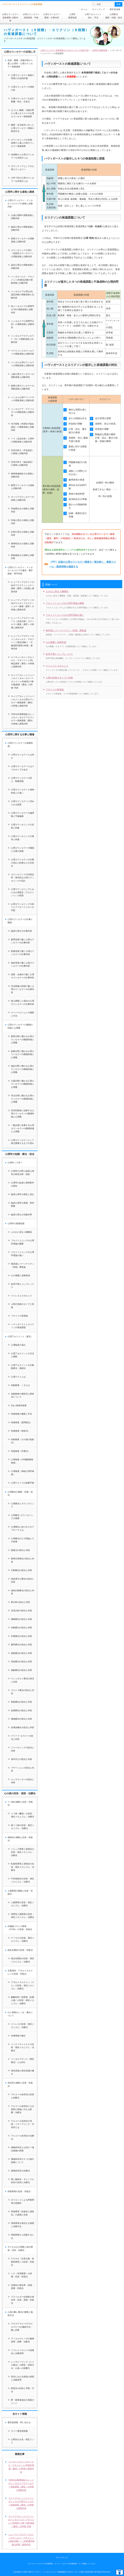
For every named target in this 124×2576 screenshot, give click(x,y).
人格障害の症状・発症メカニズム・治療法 (22, 1904)
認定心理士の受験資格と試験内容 (22, 266)
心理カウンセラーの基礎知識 (20, 744)
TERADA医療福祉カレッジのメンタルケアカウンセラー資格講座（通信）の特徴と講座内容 (22, 719)
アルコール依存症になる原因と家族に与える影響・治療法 (22, 2109)
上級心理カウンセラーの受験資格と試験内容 (22, 375)
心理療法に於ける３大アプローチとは (22, 1528)
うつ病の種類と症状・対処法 (20, 1803)
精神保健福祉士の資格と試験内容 (22, 475)
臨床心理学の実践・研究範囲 (22, 1204)
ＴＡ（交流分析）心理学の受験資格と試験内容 (22, 440)
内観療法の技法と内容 (21, 1627)
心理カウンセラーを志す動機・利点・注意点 (22, 100)
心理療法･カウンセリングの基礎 (22, 1517)
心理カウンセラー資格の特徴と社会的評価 (22, 77)
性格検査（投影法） (20, 1431)
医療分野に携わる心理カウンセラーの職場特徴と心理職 (22, 1054)
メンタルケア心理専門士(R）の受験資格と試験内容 (22, 324)
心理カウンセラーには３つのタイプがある (22, 768)
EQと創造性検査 (19, 1405)
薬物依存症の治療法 (20, 2170)
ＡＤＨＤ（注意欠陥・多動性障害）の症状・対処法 (22, 2261)
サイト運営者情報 (19, 2431)
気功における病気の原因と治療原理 (22, 2378)
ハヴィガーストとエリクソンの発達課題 (22, 1326)
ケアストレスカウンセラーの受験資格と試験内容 (22, 352)
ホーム (84, 9)
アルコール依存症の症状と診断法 (22, 2096)
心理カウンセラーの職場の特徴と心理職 (20, 1026)
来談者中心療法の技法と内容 (22, 1580)
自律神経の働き (18, 2035)
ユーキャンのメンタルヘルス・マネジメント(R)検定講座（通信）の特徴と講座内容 (22, 662)
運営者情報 (115, 9)
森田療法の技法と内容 (21, 1644)
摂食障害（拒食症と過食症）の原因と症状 (22, 2213)
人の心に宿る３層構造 (57, 591)
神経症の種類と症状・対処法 (20, 1839)
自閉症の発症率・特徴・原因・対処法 (22, 2287)
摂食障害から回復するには (22, 2236)
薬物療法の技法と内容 (21, 1719)
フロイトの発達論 (55, 689)
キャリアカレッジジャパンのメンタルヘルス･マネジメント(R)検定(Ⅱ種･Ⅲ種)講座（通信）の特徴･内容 (23, 681)
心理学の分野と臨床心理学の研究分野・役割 (22, 1172)
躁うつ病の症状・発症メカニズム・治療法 (22, 1827)
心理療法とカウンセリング (22, 1505)
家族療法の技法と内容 (21, 1702)
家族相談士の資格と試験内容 (22, 557)
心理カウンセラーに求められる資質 (22, 803)
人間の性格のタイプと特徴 (59, 677)
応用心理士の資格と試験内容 (22, 533)
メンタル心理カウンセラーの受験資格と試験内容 (22, 364)
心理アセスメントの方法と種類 (22, 1355)
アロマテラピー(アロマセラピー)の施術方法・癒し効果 (22, 2326)
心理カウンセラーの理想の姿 (22, 88)
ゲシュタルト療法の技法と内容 (22, 1680)
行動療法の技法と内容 (21, 1570)
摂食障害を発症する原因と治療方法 (22, 2225)
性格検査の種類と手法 (21, 1414)
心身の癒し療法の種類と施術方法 (20, 2313)
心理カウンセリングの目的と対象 (22, 826)
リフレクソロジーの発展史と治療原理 (22, 2352)
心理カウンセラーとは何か (22, 756)
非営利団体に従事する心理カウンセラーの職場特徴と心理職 (22, 1113)
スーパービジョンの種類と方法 (22, 1014)
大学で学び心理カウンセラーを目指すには (22, 179)
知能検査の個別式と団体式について (22, 1395)
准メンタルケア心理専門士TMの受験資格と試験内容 (22, 309)
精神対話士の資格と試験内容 (22, 545)
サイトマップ (98, 9)
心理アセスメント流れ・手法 (93, 16)
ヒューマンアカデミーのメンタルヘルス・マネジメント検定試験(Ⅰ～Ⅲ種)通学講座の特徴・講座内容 (22, 642)
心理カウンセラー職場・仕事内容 (51, 16)
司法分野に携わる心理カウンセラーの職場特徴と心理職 (22, 1098)
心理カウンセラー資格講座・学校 (31, 16)
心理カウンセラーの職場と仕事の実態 (22, 849)
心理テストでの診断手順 (22, 1483)
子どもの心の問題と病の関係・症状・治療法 (20, 2248)
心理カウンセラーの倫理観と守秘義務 (22, 814)
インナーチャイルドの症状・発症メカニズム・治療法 (22, 2047)
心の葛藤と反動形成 (56, 642)
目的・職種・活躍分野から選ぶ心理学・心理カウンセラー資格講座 (20, 63)
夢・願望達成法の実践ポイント (22, 2401)
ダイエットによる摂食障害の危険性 (22, 2201)
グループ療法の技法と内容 (22, 1692)
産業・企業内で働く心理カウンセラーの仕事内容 (22, 976)
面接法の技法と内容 (20, 1550)
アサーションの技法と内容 (22, 1769)
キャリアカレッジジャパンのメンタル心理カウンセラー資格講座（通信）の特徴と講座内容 (22, 701)
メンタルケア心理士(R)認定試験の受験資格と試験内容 (22, 294)
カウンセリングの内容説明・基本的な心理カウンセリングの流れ (22, 877)
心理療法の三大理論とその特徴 (22, 1540)
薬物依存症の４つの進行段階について (22, 2161)
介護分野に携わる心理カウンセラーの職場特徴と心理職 (22, 1084)
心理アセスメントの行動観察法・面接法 (22, 1367)
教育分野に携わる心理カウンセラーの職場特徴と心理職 (22, 1039)
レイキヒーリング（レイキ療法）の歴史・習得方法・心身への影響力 (22, 2365)
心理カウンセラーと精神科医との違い (22, 791)
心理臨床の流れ (18, 1345)
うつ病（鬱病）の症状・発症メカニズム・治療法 (22, 1815)
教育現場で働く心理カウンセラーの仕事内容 (22, 941)
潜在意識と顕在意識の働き (22, 2072)
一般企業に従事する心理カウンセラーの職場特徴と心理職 (22, 1128)
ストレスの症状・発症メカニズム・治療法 (22, 2025)
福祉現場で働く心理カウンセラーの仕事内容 (22, 964)
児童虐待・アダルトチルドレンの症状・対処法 (20, 1972)
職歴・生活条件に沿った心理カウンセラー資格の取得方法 (22, 128)
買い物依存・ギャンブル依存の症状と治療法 (22, 2181)
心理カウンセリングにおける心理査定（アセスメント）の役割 (22, 892)
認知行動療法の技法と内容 (22, 1592)
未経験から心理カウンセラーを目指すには (22, 156)
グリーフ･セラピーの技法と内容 (22, 1737)
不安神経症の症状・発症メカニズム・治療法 (22, 1880)
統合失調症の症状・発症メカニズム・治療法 (22, 1960)
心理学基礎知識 (72, 16)
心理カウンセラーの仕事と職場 (20, 921)
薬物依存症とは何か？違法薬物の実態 (22, 2149)
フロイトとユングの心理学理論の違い (65, 615)
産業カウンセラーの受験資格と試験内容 (22, 240)
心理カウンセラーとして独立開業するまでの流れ (22, 1142)
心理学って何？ (15, 1162)
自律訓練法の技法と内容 (22, 1727)
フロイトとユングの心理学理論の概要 (65, 603)
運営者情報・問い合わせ (19, 2422)
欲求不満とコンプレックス (59, 654)
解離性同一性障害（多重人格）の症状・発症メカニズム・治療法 (22, 2000)
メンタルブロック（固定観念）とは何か (22, 2060)
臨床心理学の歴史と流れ (22, 1194)
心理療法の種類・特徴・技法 (20, 1493)
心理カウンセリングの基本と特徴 (22, 838)
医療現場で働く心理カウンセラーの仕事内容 (22, 953)
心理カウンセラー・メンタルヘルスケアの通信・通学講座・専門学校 (20, 570)
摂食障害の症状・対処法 (19, 2191)
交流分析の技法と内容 (21, 1610)
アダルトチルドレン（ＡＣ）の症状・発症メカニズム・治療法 (22, 1985)
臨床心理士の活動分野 (21, 1214)
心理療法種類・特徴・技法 (113, 16)
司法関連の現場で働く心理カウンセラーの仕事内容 (22, 989)
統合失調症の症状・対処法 (20, 1950)
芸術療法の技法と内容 (21, 1661)
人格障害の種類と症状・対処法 (20, 1892)
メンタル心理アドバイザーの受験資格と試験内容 (22, 399)
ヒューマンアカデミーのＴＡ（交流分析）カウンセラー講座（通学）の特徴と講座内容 (22, 623)
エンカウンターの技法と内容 (22, 1781)
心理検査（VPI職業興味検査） (22, 1461)
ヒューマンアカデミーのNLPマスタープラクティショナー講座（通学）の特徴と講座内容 (22, 605)
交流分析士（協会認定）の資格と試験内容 (22, 463)
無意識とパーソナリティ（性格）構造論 (66, 630)
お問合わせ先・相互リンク (22, 2441)
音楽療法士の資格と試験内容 (22, 510)
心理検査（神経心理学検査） (22, 1473)
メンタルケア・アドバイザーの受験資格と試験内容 (22, 412)
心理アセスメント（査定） (20, 1336)
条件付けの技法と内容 (21, 1759)
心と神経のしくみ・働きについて (20, 2014)
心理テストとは (18, 1377)
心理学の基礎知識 (16, 1223)
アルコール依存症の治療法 (22, 2137)
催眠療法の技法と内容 (21, 1619)
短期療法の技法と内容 (21, 1710)
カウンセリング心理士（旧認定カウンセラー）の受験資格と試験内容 (22, 253)
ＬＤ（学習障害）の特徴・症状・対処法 (21, 2275)
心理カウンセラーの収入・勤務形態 (21, 779)
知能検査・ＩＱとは (20, 1385)
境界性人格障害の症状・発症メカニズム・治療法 (22, 1916)
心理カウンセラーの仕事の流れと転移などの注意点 (22, 862)
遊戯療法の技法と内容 (21, 1670)
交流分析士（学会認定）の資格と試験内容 (22, 452)
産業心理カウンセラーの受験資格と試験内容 (22, 387)
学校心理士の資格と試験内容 (22, 522)
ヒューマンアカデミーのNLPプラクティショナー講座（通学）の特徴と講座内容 (22, 587)
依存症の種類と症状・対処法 (20, 2084)
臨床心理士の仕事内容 (21, 931)
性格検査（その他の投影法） (22, 1441)
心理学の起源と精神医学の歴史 (22, 1184)
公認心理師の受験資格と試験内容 (22, 217)
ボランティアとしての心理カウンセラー (22, 168)
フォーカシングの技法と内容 (22, 1749)
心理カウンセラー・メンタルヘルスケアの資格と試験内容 (20, 203)
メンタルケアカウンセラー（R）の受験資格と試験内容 (22, 339)
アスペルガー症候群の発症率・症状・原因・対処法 (22, 2300)
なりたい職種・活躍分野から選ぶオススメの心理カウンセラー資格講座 (22, 113)
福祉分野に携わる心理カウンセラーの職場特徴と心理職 (22, 1069)
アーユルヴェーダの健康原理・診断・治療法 (22, 2340)
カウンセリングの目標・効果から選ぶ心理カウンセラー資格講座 (22, 143)
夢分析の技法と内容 (20, 1602)
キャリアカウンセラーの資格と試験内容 (22, 498)
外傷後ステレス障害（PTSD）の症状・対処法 (20, 1928)
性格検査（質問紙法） (21, 1422)
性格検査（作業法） (20, 1451)
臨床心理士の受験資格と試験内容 (22, 228)
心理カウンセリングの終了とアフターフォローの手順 (22, 907)
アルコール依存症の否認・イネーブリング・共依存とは (22, 2124)
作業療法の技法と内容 (21, 1636)
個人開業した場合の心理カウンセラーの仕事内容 (22, 1002)
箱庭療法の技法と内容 (21, 1653)
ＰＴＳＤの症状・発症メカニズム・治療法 (22, 1939)
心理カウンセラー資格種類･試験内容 (10, 17)
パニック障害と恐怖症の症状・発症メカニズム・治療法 (22, 1852)
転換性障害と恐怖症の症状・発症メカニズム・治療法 (22, 1867)
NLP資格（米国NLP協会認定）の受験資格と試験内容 (22, 427)
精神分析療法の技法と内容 (22, 1560)
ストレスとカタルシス (57, 666)
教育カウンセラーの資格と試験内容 (22, 487)
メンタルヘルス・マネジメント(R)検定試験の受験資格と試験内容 (22, 279)
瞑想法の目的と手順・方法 (22, 2390)
